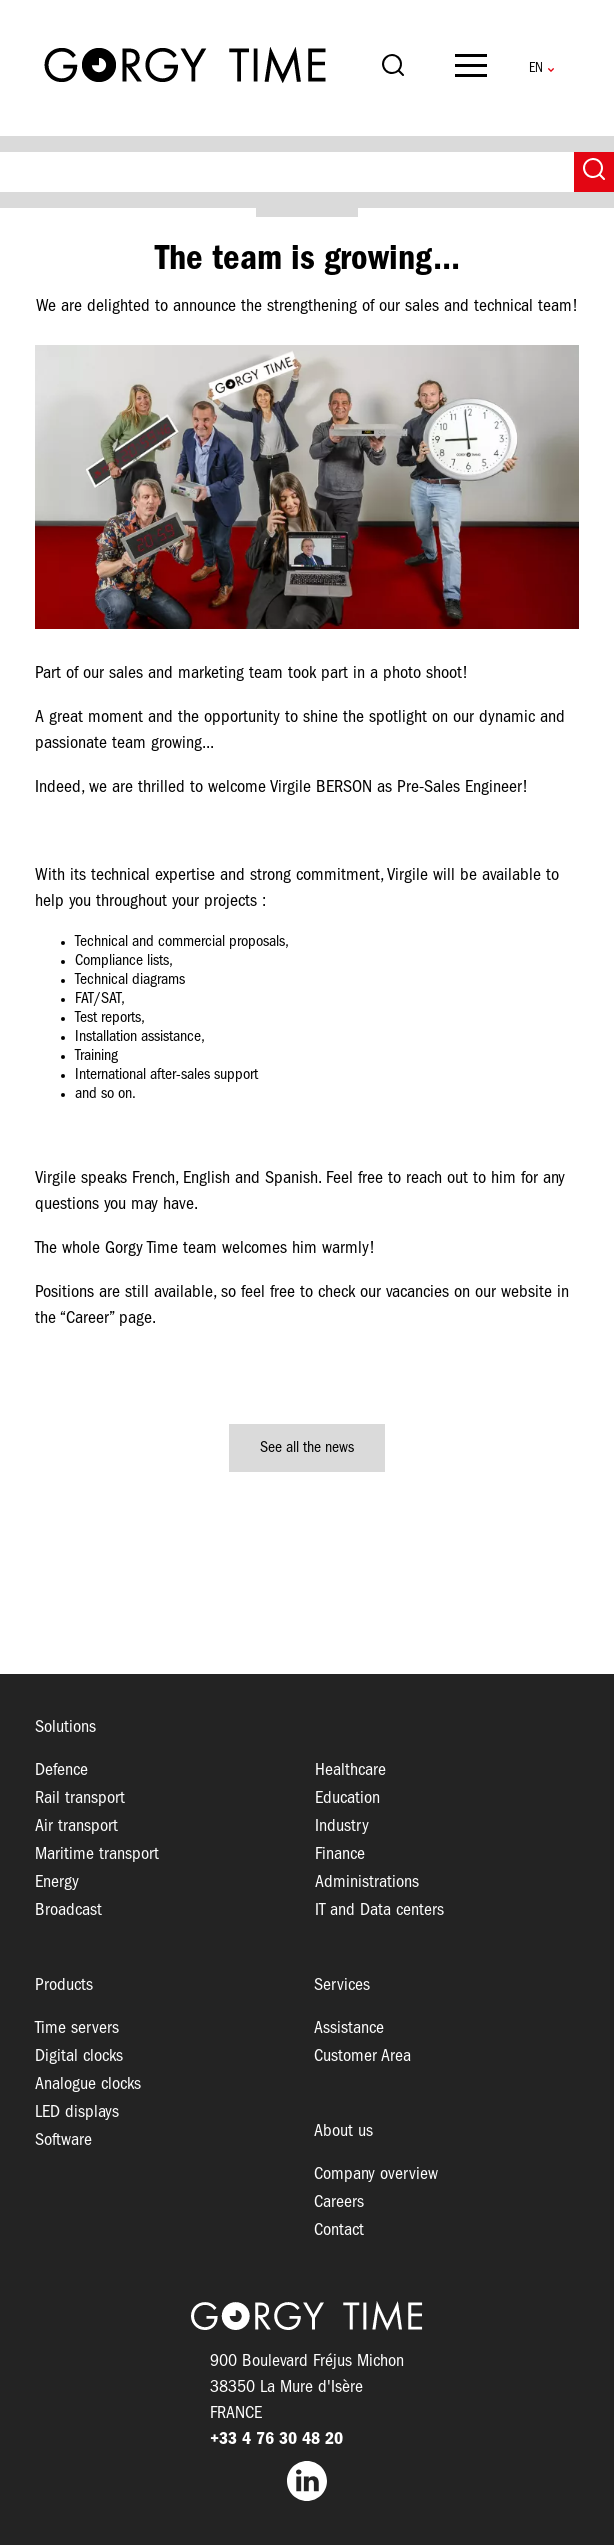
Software (63, 2140)
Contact (339, 2230)
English (536, 68)
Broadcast (68, 1910)
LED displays (77, 2112)
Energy (57, 1882)
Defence (61, 1770)
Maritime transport (97, 1854)
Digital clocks (79, 2056)
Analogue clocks (88, 2084)
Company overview (376, 2174)
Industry (342, 1826)
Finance (340, 1854)
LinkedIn (307, 2481)
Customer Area (362, 2056)
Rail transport (80, 1798)
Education (347, 1798)
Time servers (77, 2028)
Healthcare (350, 1770)
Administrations (367, 1882)
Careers (339, 2202)
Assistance (349, 2028)
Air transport (76, 1826)
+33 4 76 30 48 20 (276, 2439)
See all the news (307, 1448)
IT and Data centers (379, 1910)
